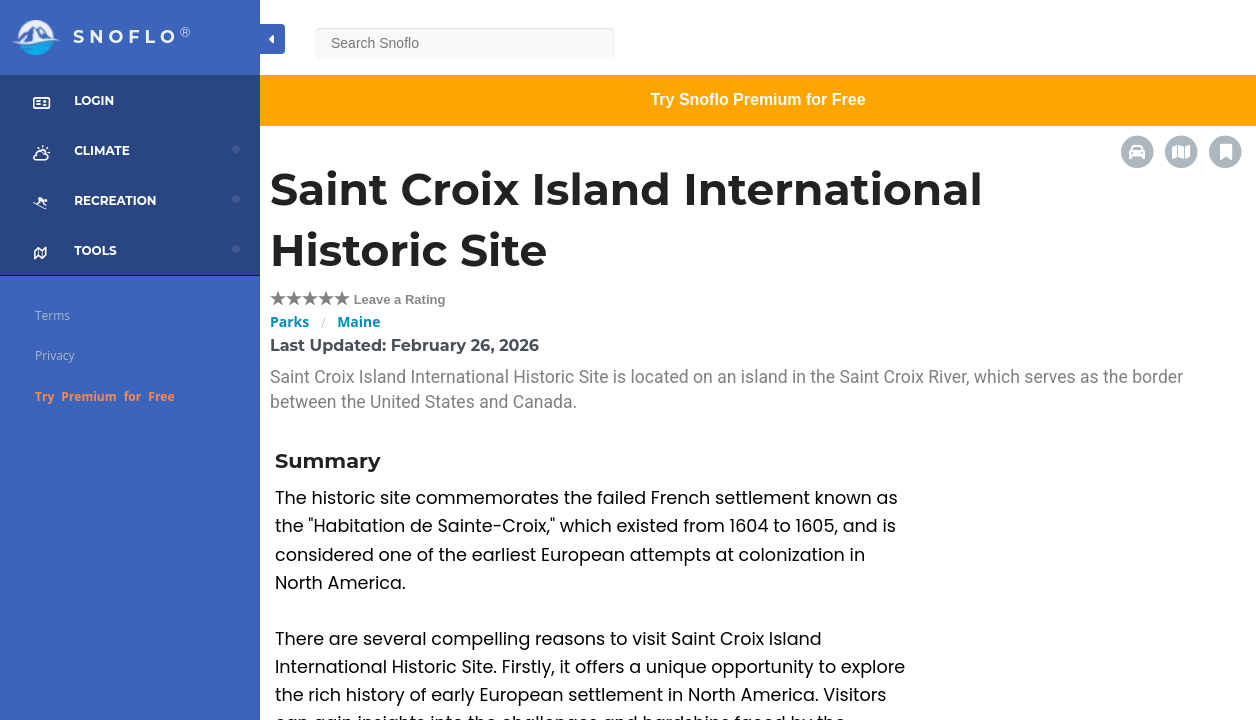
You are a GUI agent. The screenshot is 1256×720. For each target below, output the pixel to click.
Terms (52, 315)
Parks (289, 321)
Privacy (55, 355)
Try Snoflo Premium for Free (757, 99)
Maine (358, 321)
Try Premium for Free (105, 396)
